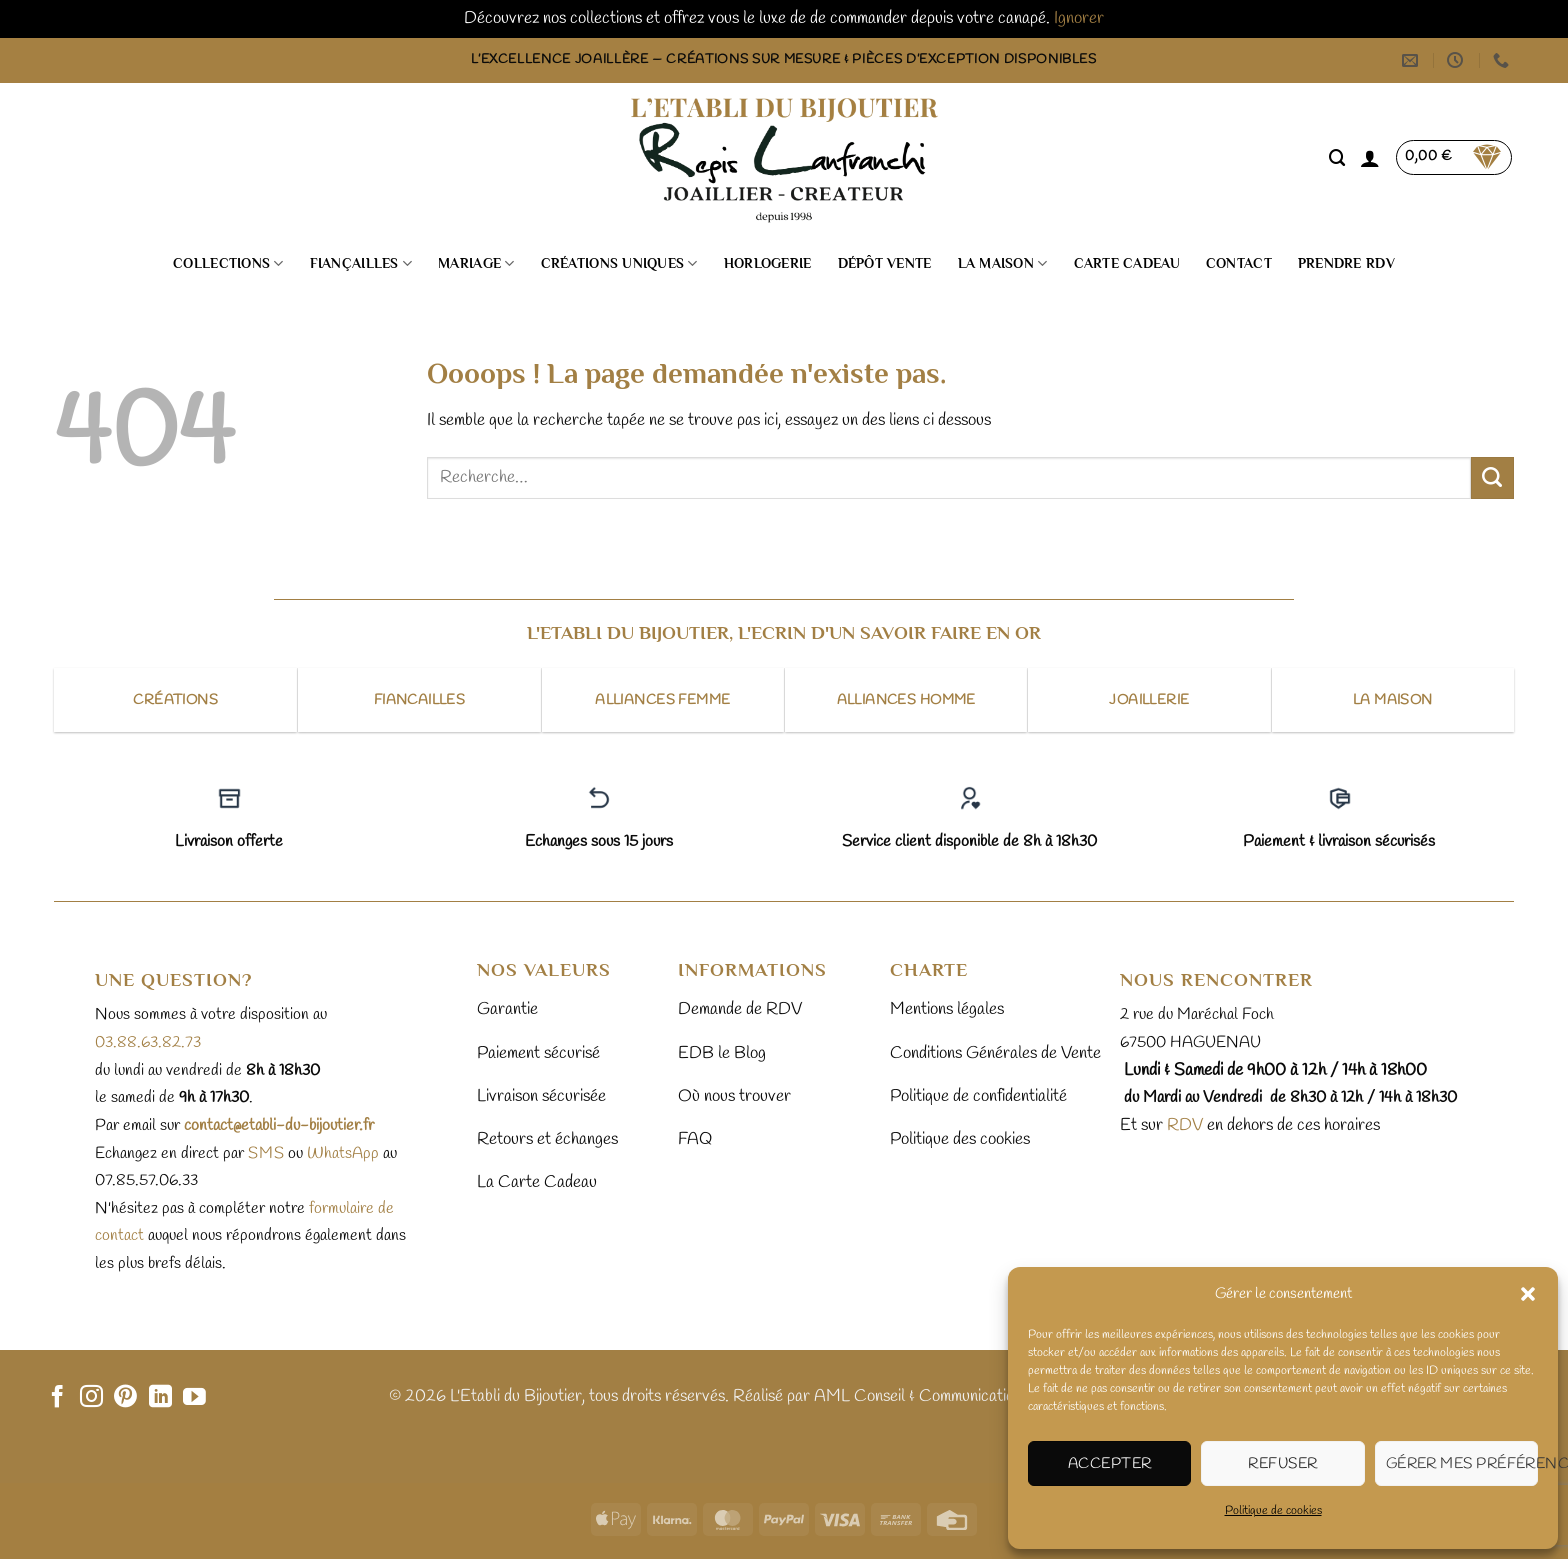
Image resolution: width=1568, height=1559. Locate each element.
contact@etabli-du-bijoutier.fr (279, 1125)
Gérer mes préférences (1462, 1464)
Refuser (1282, 1464)
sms (266, 1153)
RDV (1183, 1125)
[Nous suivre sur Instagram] (91, 1398)
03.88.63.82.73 (148, 1042)
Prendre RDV (1346, 263)
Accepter (1110, 1464)
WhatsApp (343, 1153)
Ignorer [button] (1079, 18)
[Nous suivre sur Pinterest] (125, 1398)
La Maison (1003, 263)
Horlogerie (768, 263)
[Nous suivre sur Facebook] (57, 1398)
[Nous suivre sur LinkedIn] (160, 1398)
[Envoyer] (1492, 478)
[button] (1528, 1294)
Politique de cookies (1273, 1511)
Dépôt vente (885, 263)
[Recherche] (1337, 158)
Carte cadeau (1127, 263)
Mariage (476, 263)
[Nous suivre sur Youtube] (194, 1398)
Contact (1239, 263)
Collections (228, 263)
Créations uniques (619, 263)
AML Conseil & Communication (918, 1396)
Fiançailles (361, 263)
